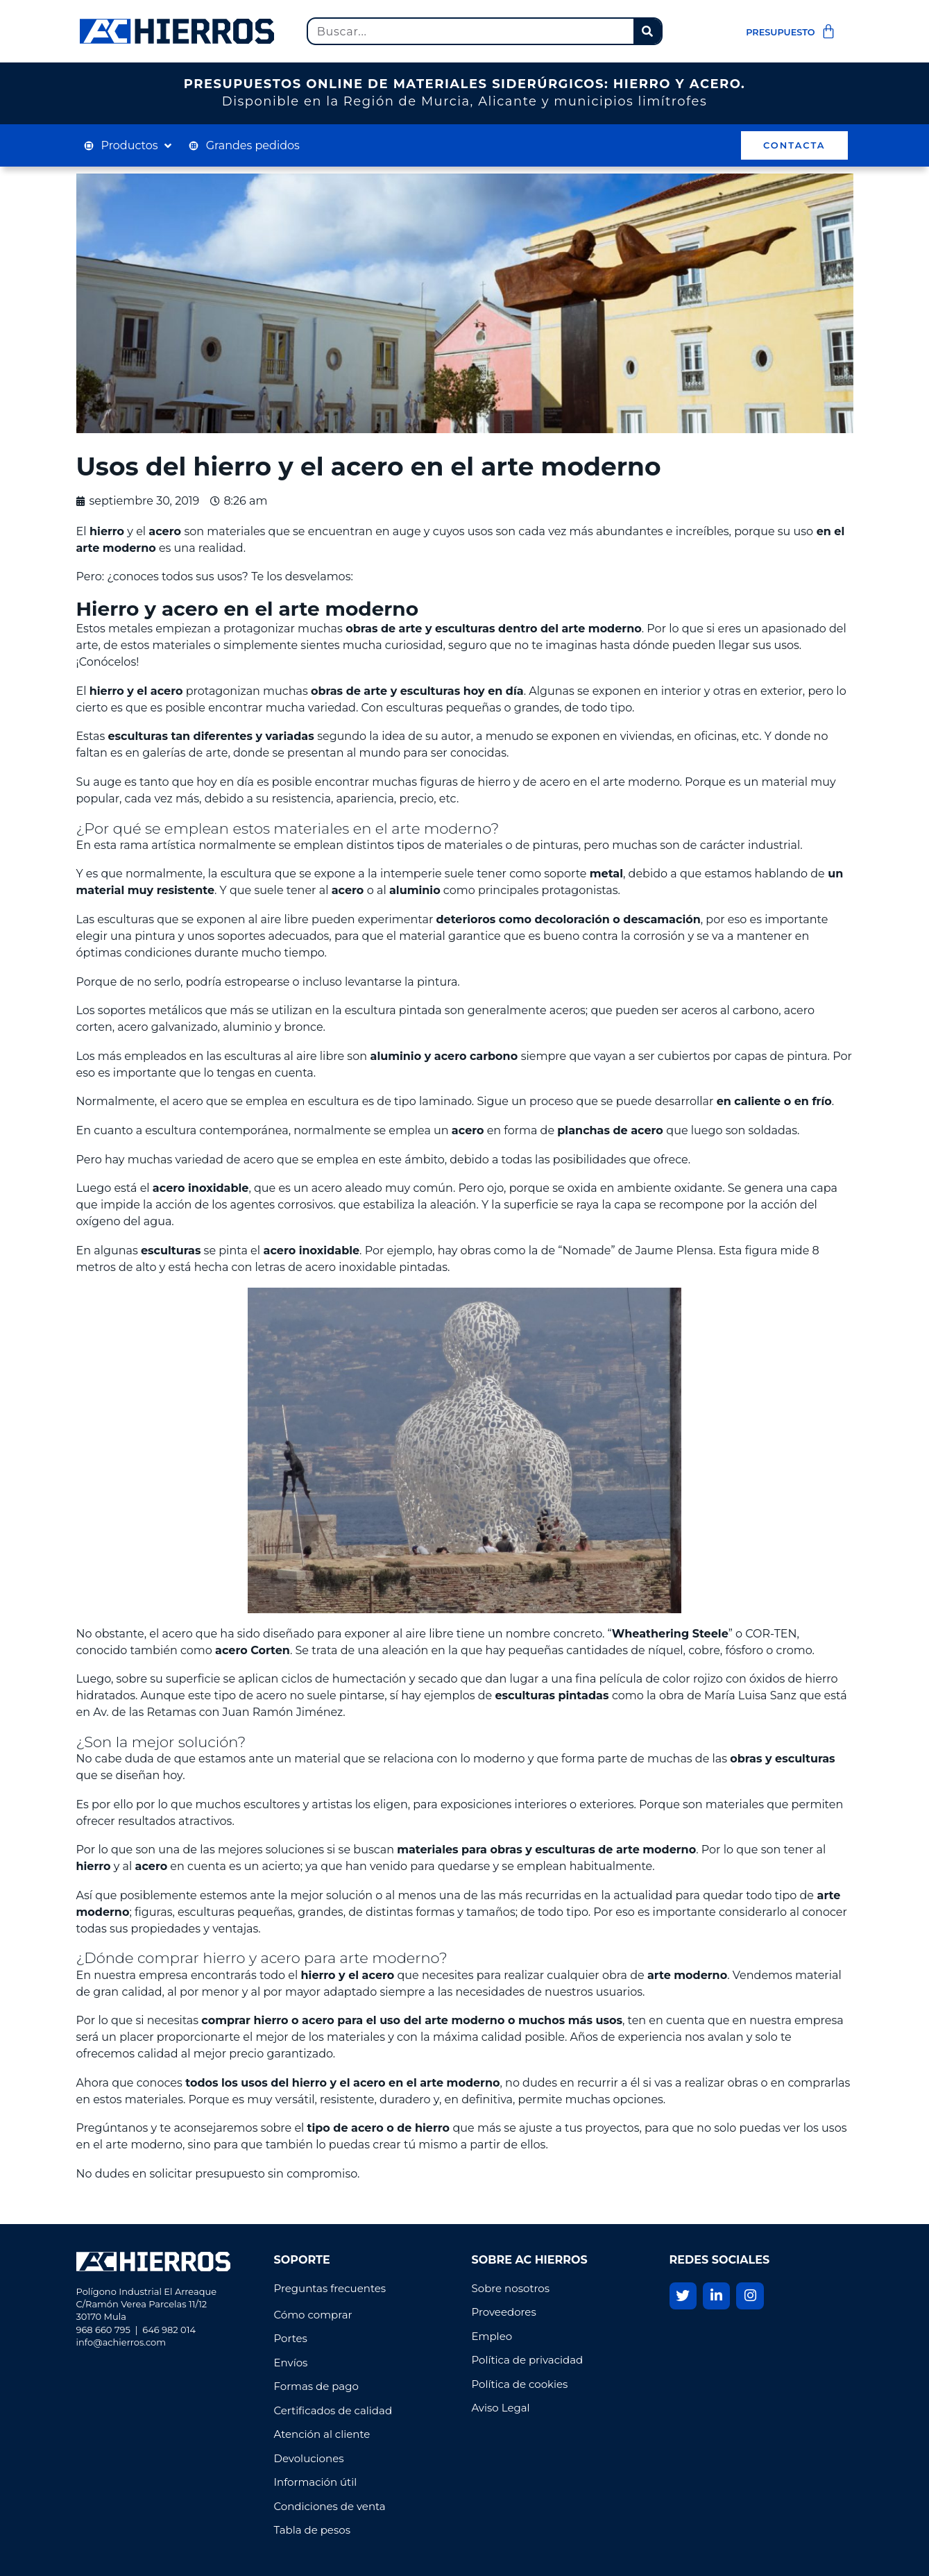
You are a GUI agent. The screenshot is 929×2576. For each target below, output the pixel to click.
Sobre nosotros (512, 2288)
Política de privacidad (529, 2359)
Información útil (315, 2482)
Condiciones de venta (330, 2506)
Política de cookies (520, 2384)
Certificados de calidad (333, 2410)
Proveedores (504, 2311)
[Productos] (128, 146)
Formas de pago (316, 2386)
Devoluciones (309, 2458)
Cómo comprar (313, 2314)
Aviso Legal (501, 2407)
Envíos (291, 2362)
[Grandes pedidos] (244, 146)
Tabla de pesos (312, 2529)
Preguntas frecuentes (330, 2288)
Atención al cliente (322, 2434)
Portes (290, 2338)
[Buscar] (647, 31)
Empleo (492, 2336)
